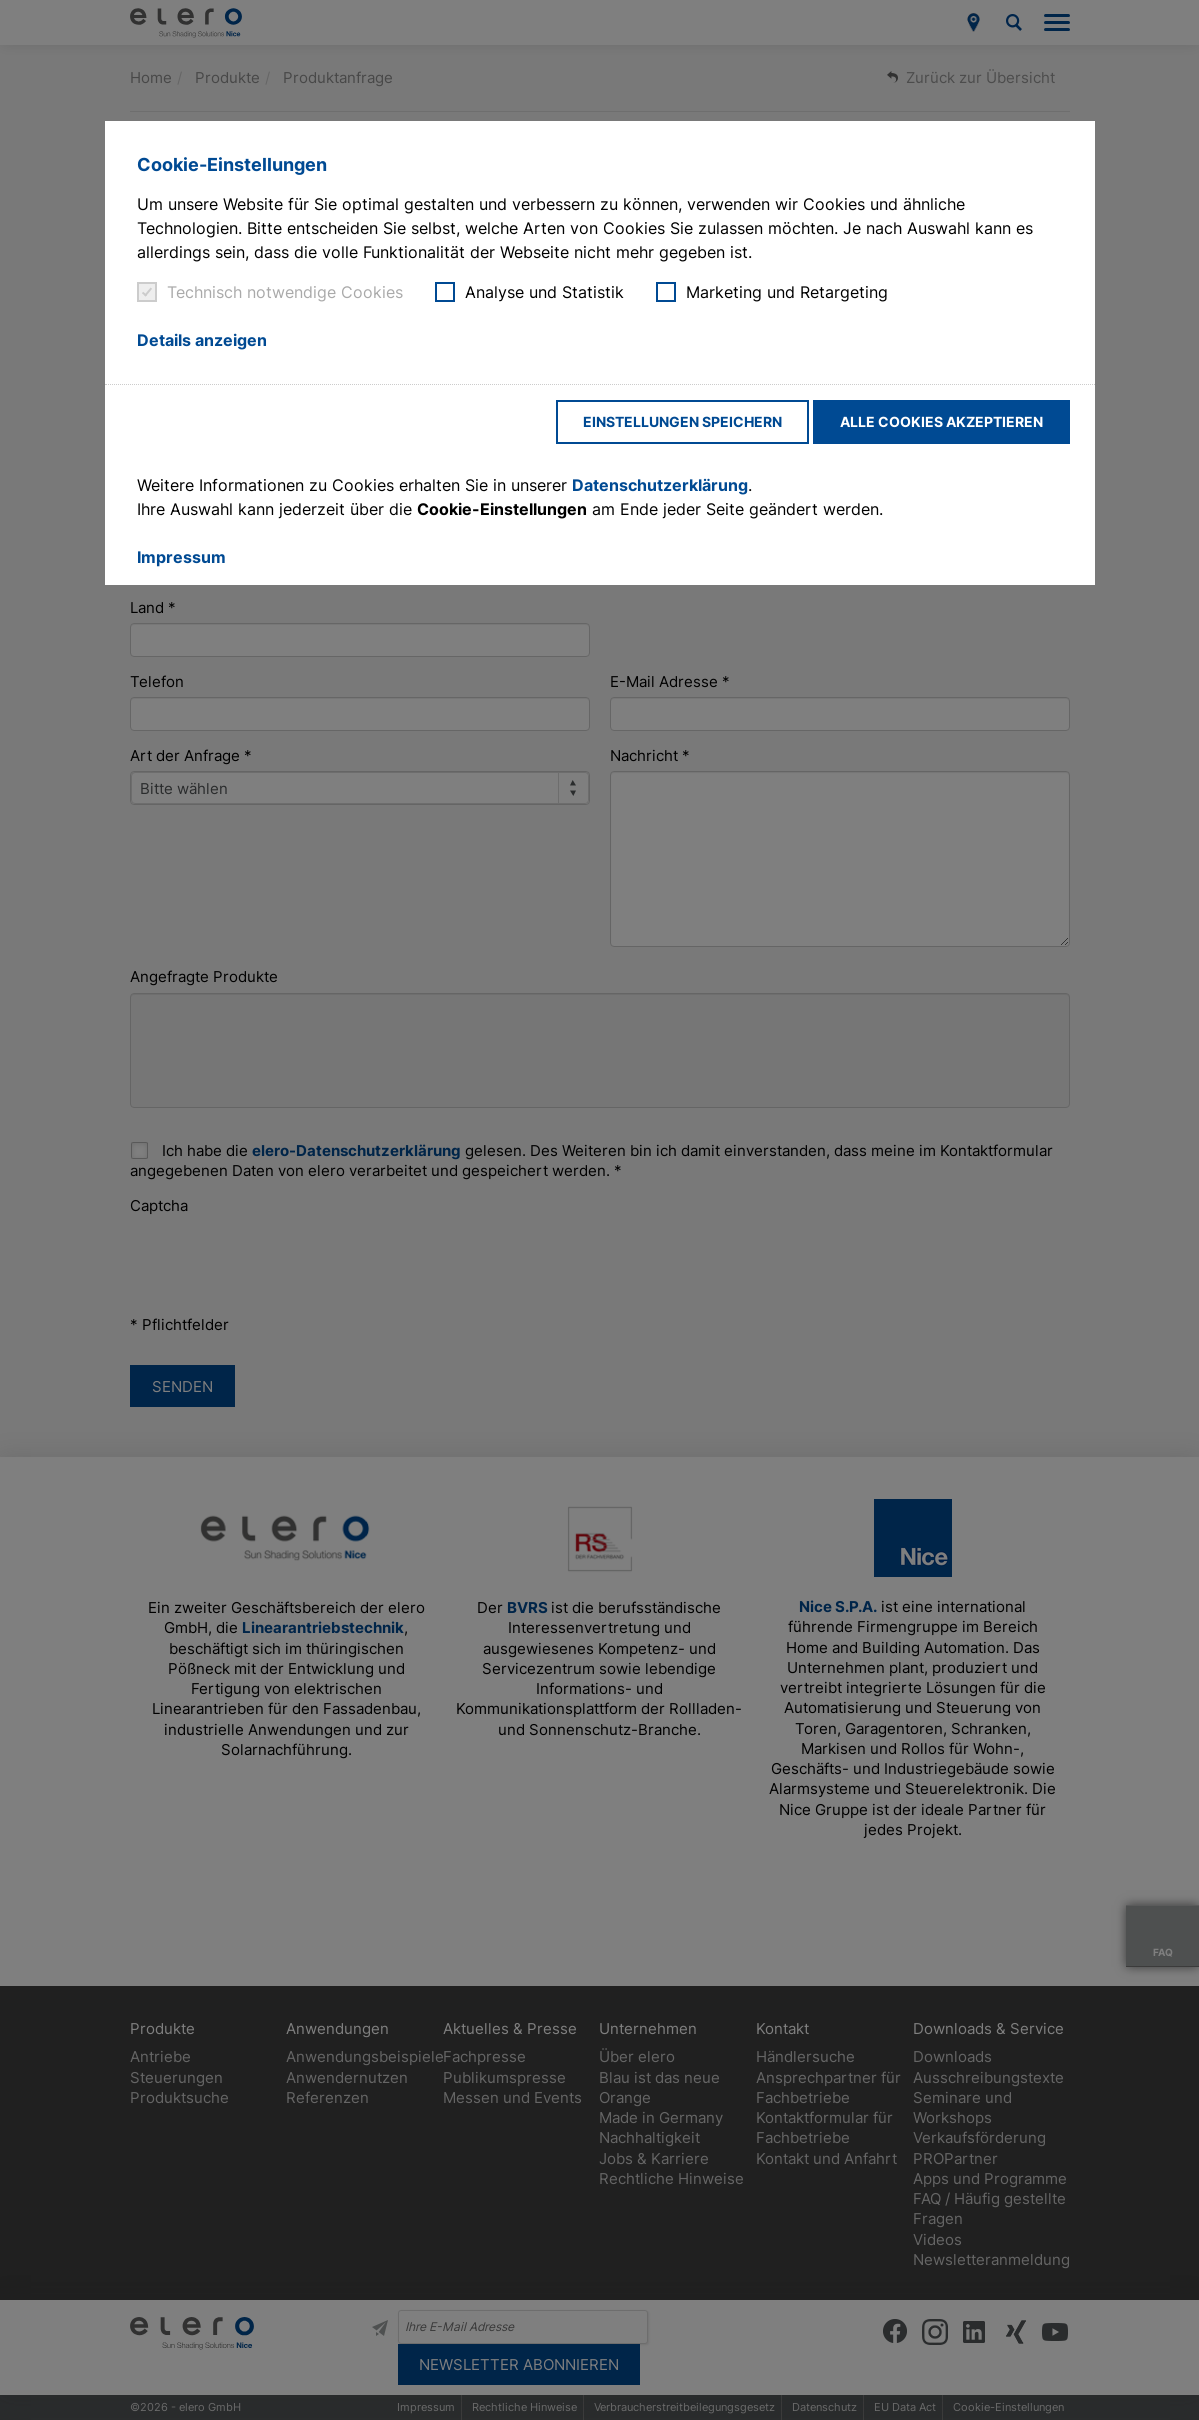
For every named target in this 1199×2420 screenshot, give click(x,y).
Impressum (181, 557)
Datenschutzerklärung (660, 485)
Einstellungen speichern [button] (682, 421)
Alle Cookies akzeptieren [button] (941, 421)
